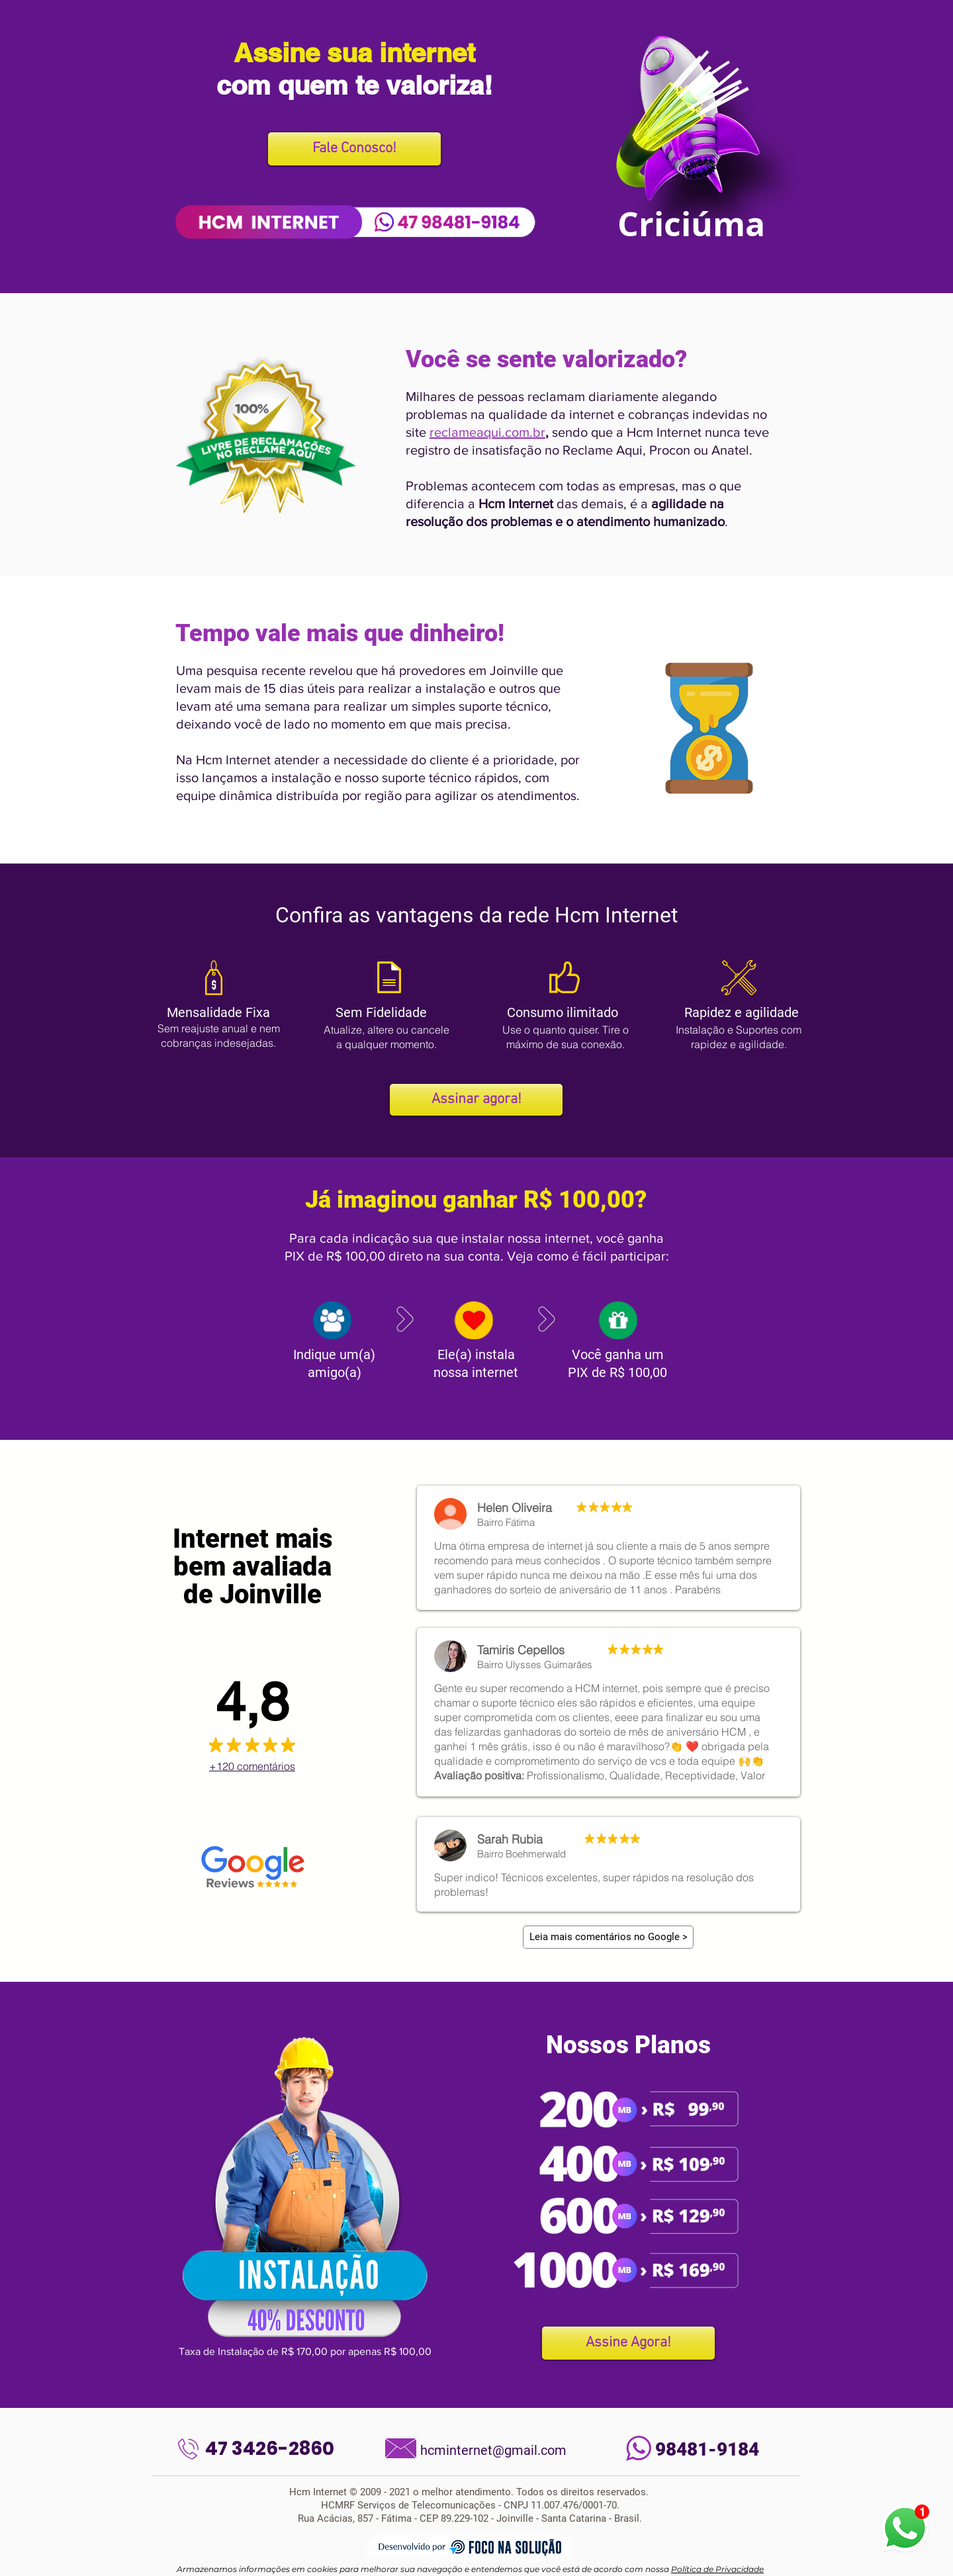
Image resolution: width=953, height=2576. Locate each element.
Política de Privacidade (717, 2569)
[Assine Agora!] (628, 2343)
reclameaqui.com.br (487, 432)
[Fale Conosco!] (354, 148)
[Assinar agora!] (476, 1100)
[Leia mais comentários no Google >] (608, 1937)
